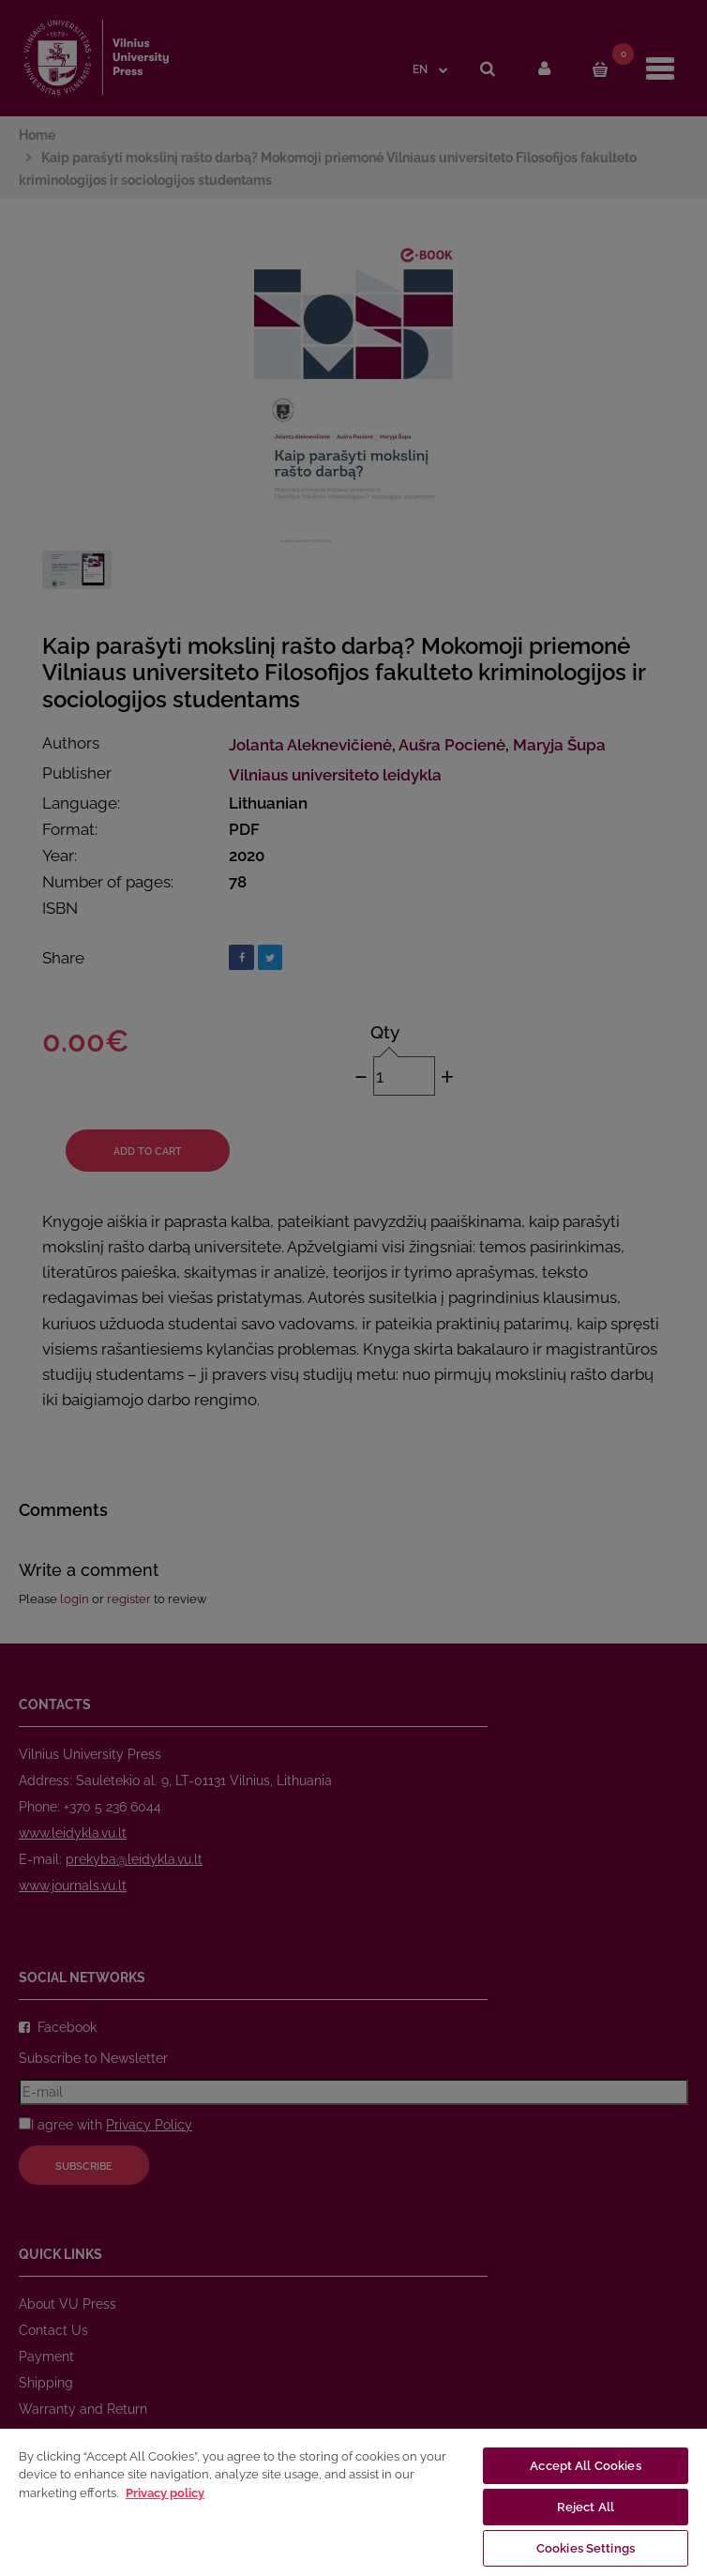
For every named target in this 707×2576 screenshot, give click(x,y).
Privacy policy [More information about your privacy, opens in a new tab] (165, 2493)
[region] (353, 2501)
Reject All (585, 2507)
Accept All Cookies (585, 2466)
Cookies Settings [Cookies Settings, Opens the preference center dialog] (585, 2548)
